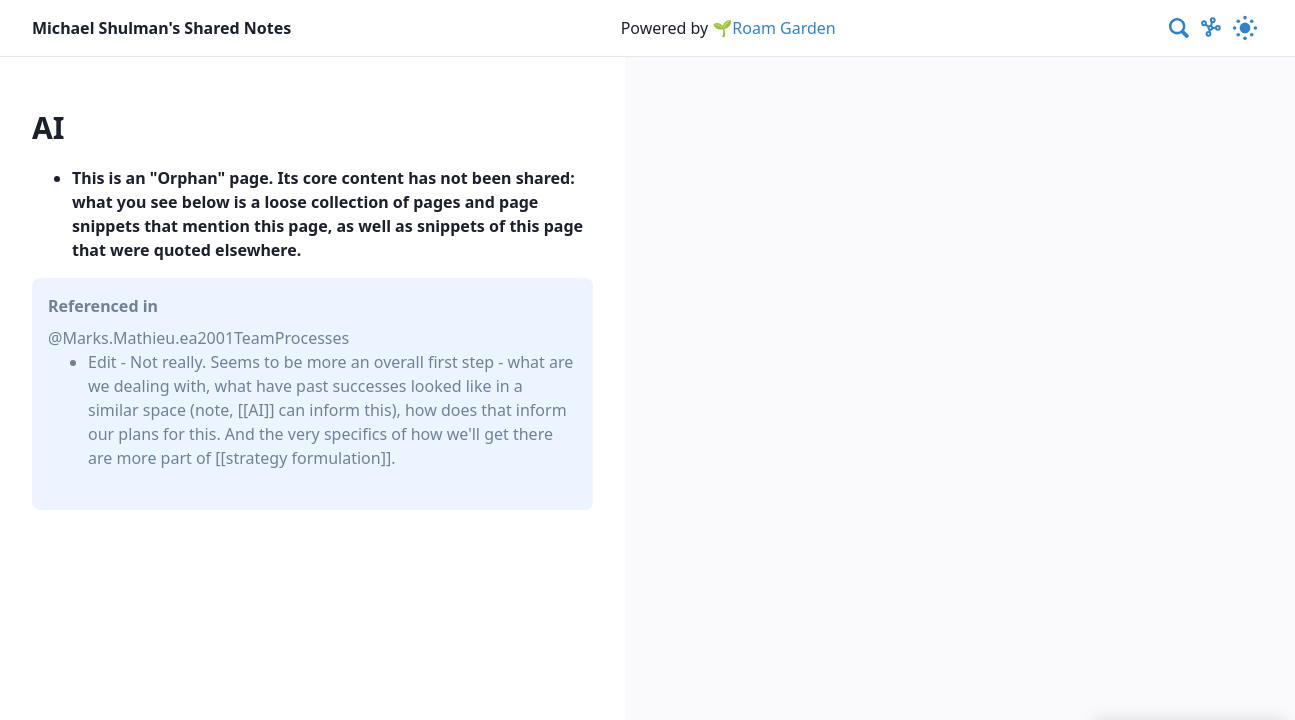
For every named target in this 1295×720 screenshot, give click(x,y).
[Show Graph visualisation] (1211, 28)
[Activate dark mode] (1245, 28)
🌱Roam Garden (773, 28)
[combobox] (1180, 28)
